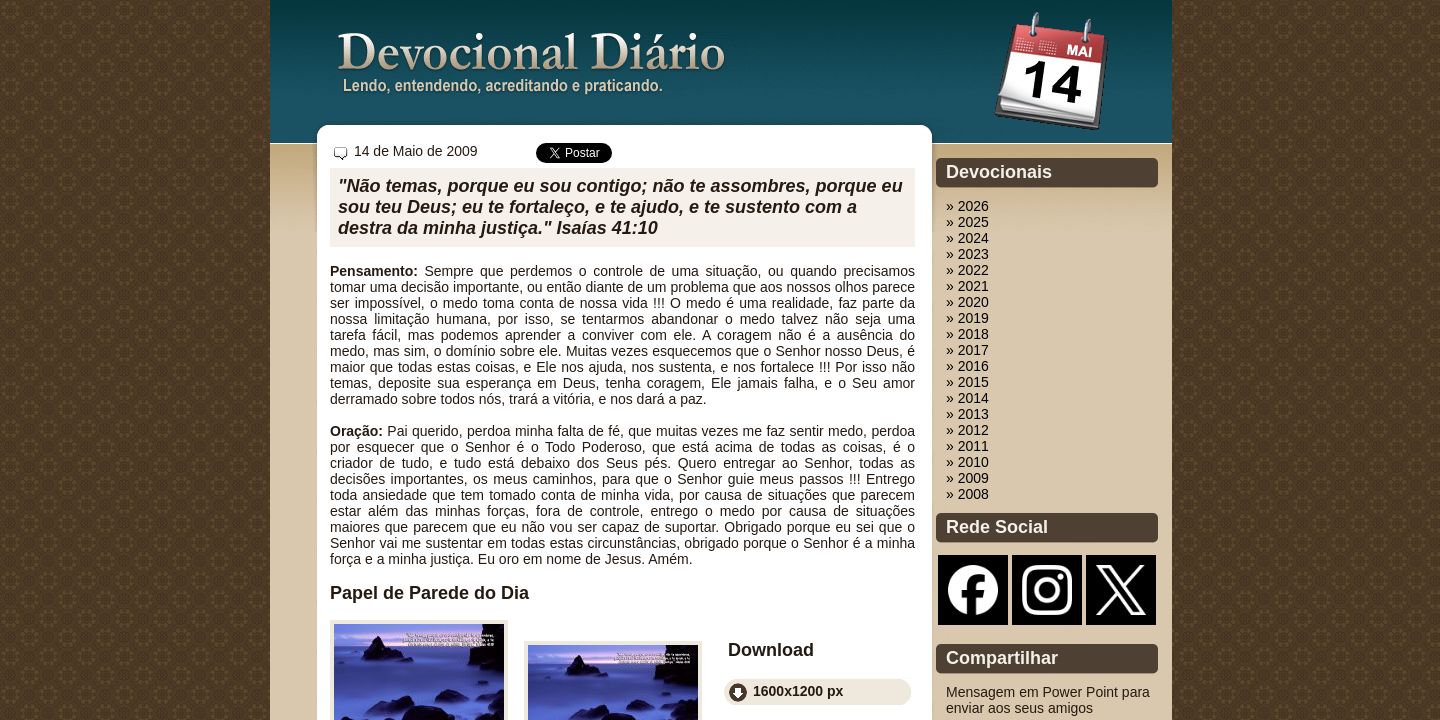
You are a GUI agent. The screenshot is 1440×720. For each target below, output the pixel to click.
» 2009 (967, 478)
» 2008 (967, 494)
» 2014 (967, 398)
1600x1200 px (798, 691)
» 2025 (967, 222)
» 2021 (967, 286)
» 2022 (967, 270)
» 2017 (967, 350)
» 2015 (967, 382)
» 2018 (967, 334)
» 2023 (967, 254)
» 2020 (967, 302)
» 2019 (967, 318)
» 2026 (967, 206)
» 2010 (967, 462)
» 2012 (967, 430)
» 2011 (967, 446)
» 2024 (967, 238)
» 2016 (967, 366)
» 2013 (967, 414)
